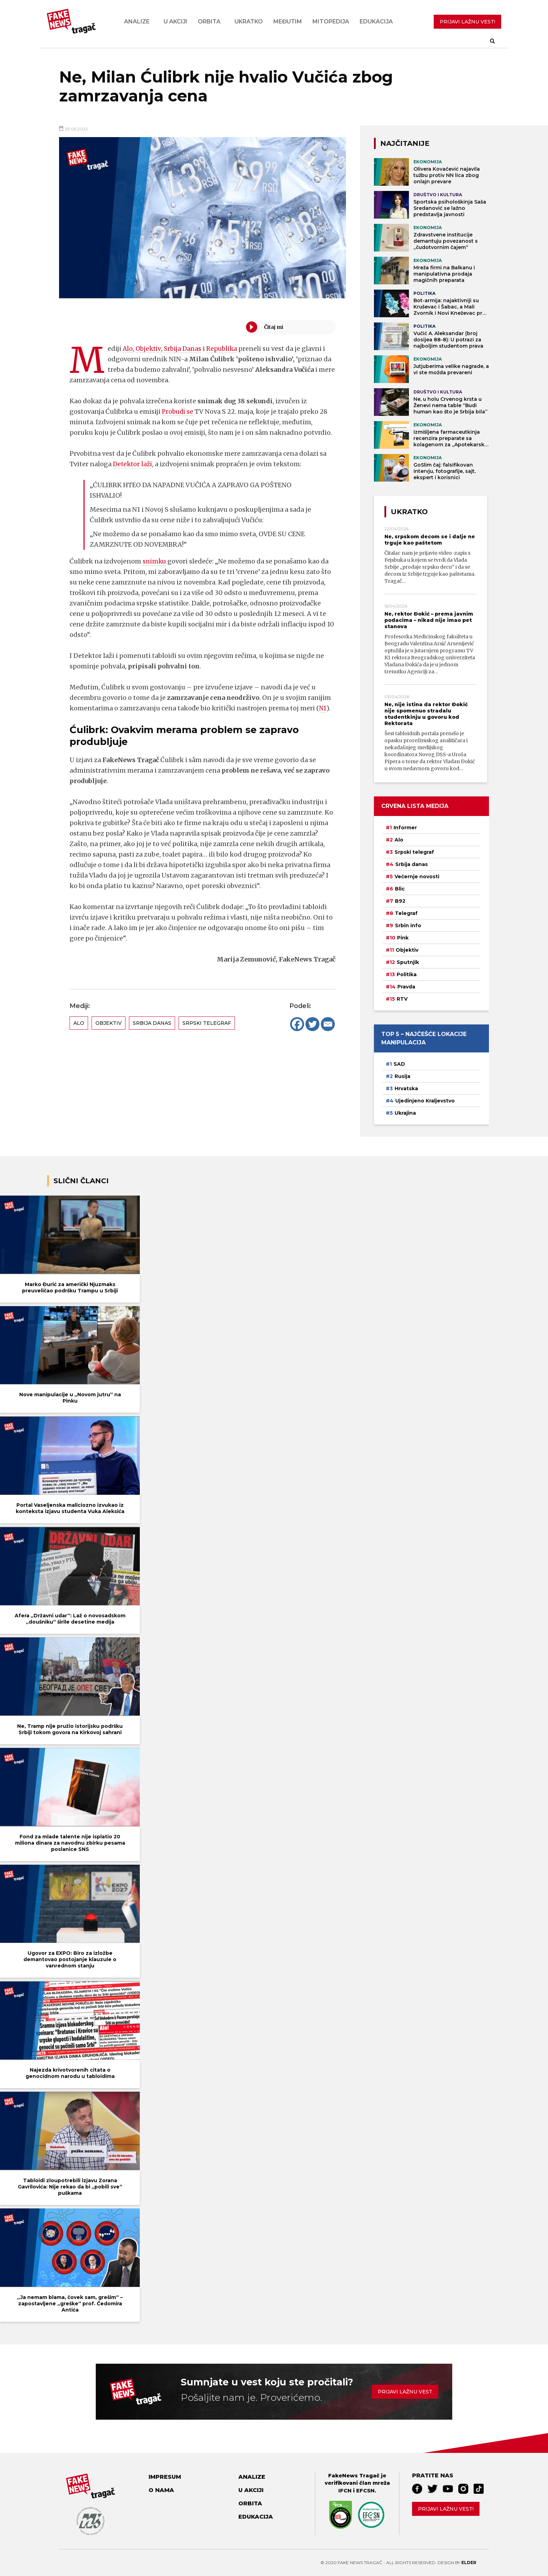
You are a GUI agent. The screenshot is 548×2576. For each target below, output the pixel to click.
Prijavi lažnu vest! (446, 2509)
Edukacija (376, 21)
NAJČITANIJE (405, 143)
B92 (400, 901)
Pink (403, 938)
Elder (468, 2562)
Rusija (402, 1076)
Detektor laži (133, 464)
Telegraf (406, 913)
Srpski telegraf (206, 1023)
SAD (399, 1064)
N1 (322, 708)
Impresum (165, 2477)
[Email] (328, 1024)
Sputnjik (408, 962)
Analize (137, 21)
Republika (225, 349)
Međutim (287, 21)
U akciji (175, 21)
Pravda (406, 987)
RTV (402, 999)
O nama (161, 2490)
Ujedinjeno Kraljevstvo (425, 1101)
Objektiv (149, 349)
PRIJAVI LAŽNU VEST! (467, 22)
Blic (400, 889)
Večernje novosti (417, 876)
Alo (128, 349)
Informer (405, 827)
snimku (155, 561)
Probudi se (178, 411)
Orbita (209, 21)
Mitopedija (330, 21)
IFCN (345, 2491)
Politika (407, 974)
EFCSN (365, 2491)
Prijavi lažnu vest (405, 2392)
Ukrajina (405, 1113)
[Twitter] (312, 1024)
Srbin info (408, 925)
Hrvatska (406, 1088)
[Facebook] (297, 1024)
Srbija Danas (184, 349)
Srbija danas (152, 1023)
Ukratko (249, 21)
